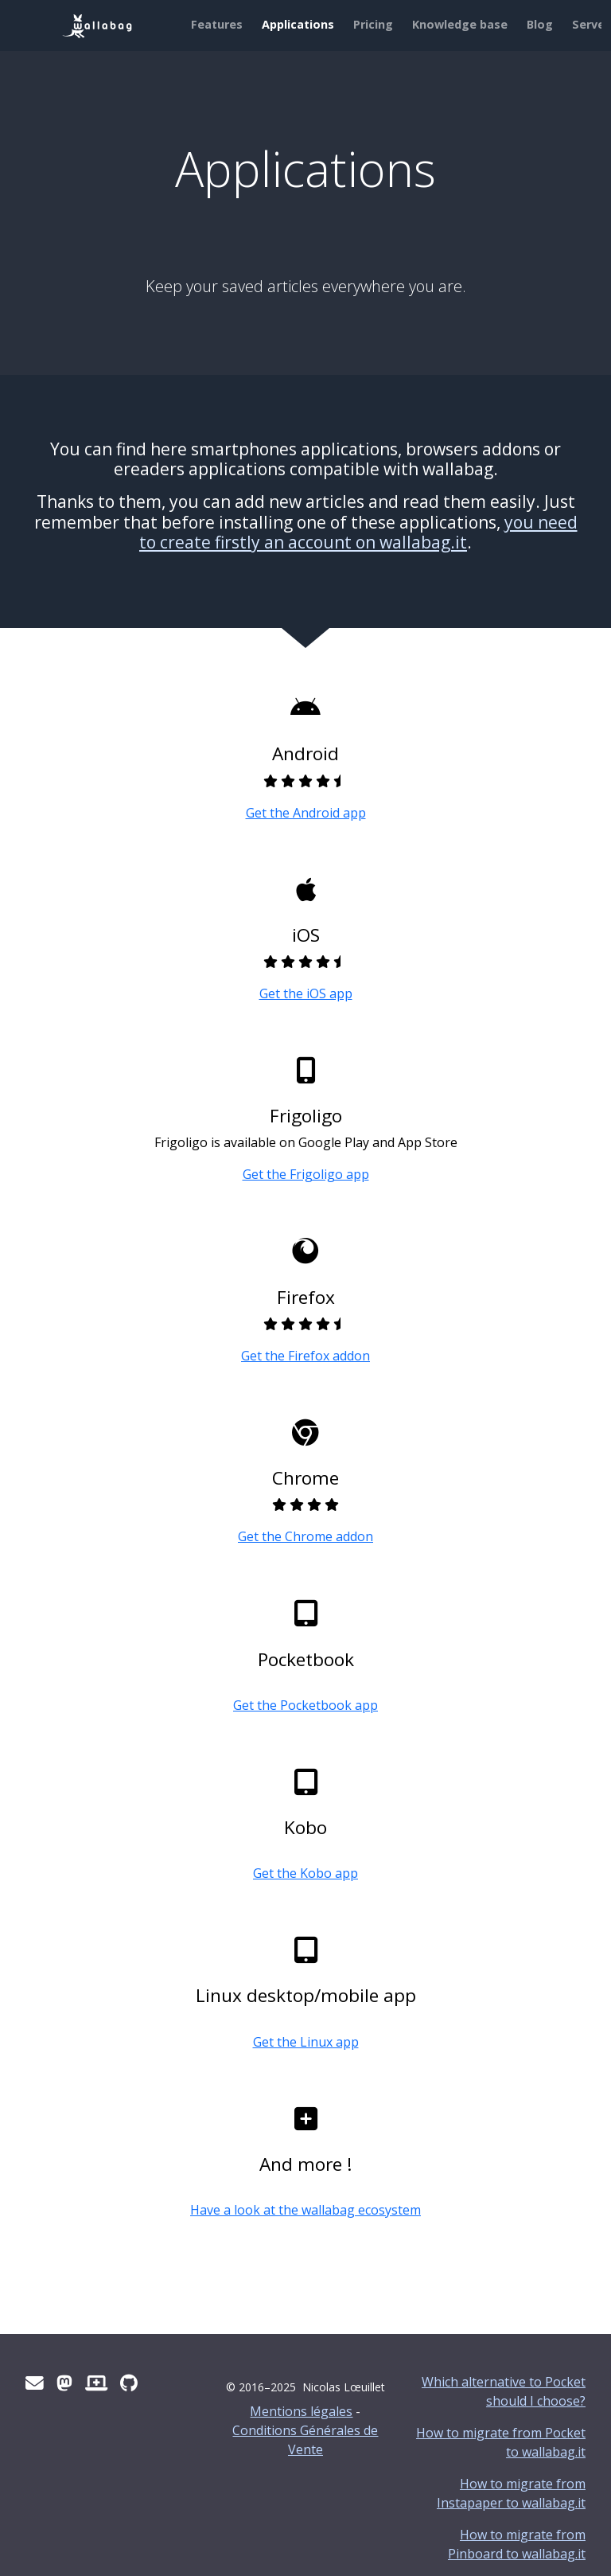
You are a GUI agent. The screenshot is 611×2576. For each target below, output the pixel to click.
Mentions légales (301, 2411)
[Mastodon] (64, 2383)
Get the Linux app (306, 2042)
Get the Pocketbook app (305, 1705)
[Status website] (96, 2383)
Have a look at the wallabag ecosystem (305, 2210)
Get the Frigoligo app (306, 1174)
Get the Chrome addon (305, 1536)
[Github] (129, 2383)
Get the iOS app (305, 993)
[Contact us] (34, 2383)
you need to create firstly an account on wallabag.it (358, 531)
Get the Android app (306, 813)
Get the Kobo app (305, 1873)
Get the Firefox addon (305, 1355)
